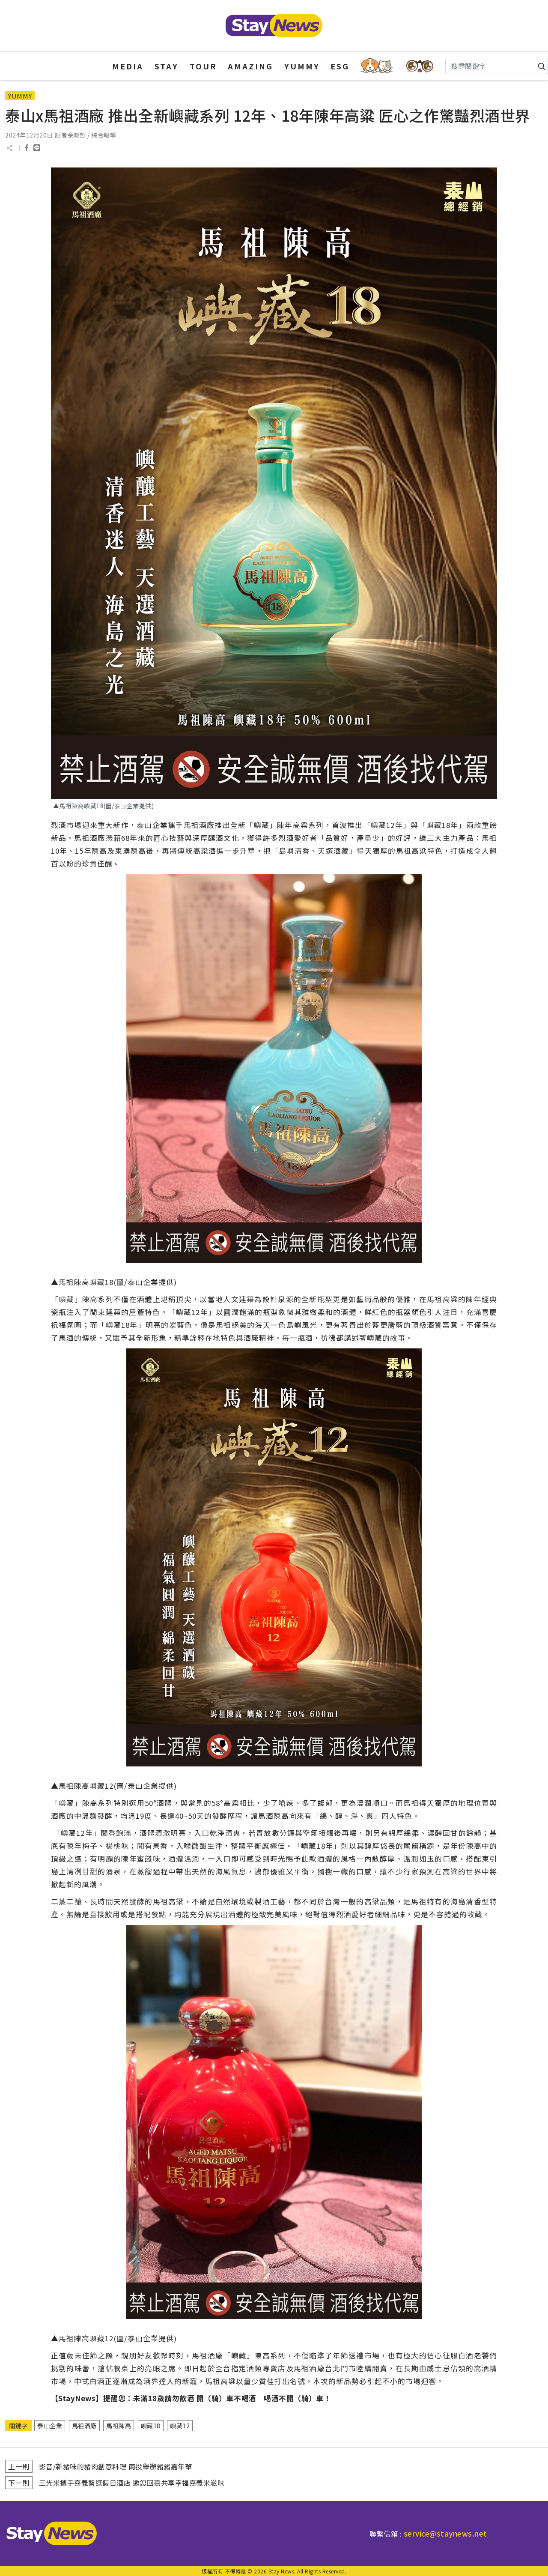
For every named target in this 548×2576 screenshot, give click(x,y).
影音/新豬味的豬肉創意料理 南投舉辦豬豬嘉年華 (115, 2466)
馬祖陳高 (118, 2425)
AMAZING (250, 66)
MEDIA (127, 66)
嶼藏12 (180, 2425)
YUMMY (302, 66)
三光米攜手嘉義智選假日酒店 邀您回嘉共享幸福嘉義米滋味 (132, 2482)
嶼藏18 (151, 2425)
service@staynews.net (445, 2533)
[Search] (496, 66)
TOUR (203, 66)
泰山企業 (49, 2425)
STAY (167, 66)
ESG (340, 66)
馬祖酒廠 (84, 2425)
